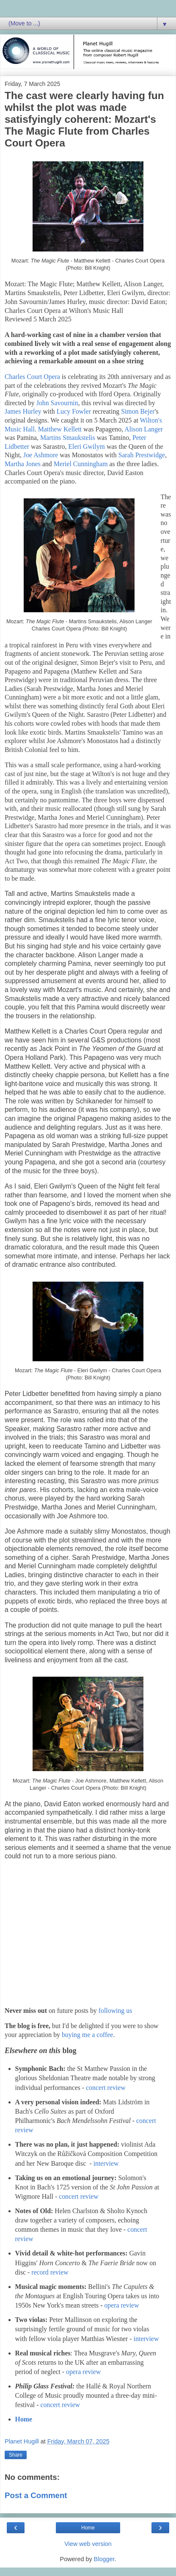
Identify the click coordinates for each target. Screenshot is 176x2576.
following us (115, 2010)
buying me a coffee (87, 2034)
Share (15, 2455)
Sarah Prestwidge (141, 455)
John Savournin (57, 402)
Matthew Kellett (60, 429)
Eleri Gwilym (86, 446)
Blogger (104, 2559)
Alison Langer (143, 429)
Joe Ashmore (40, 455)
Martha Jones (23, 463)
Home (23, 2419)
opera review (121, 2305)
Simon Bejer (138, 411)
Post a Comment (36, 2495)
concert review (106, 2087)
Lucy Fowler (74, 411)
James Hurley (23, 411)
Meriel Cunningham (81, 463)
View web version (88, 2543)
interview (106, 2163)
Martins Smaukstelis (67, 437)
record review (49, 2272)
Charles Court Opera (32, 376)
